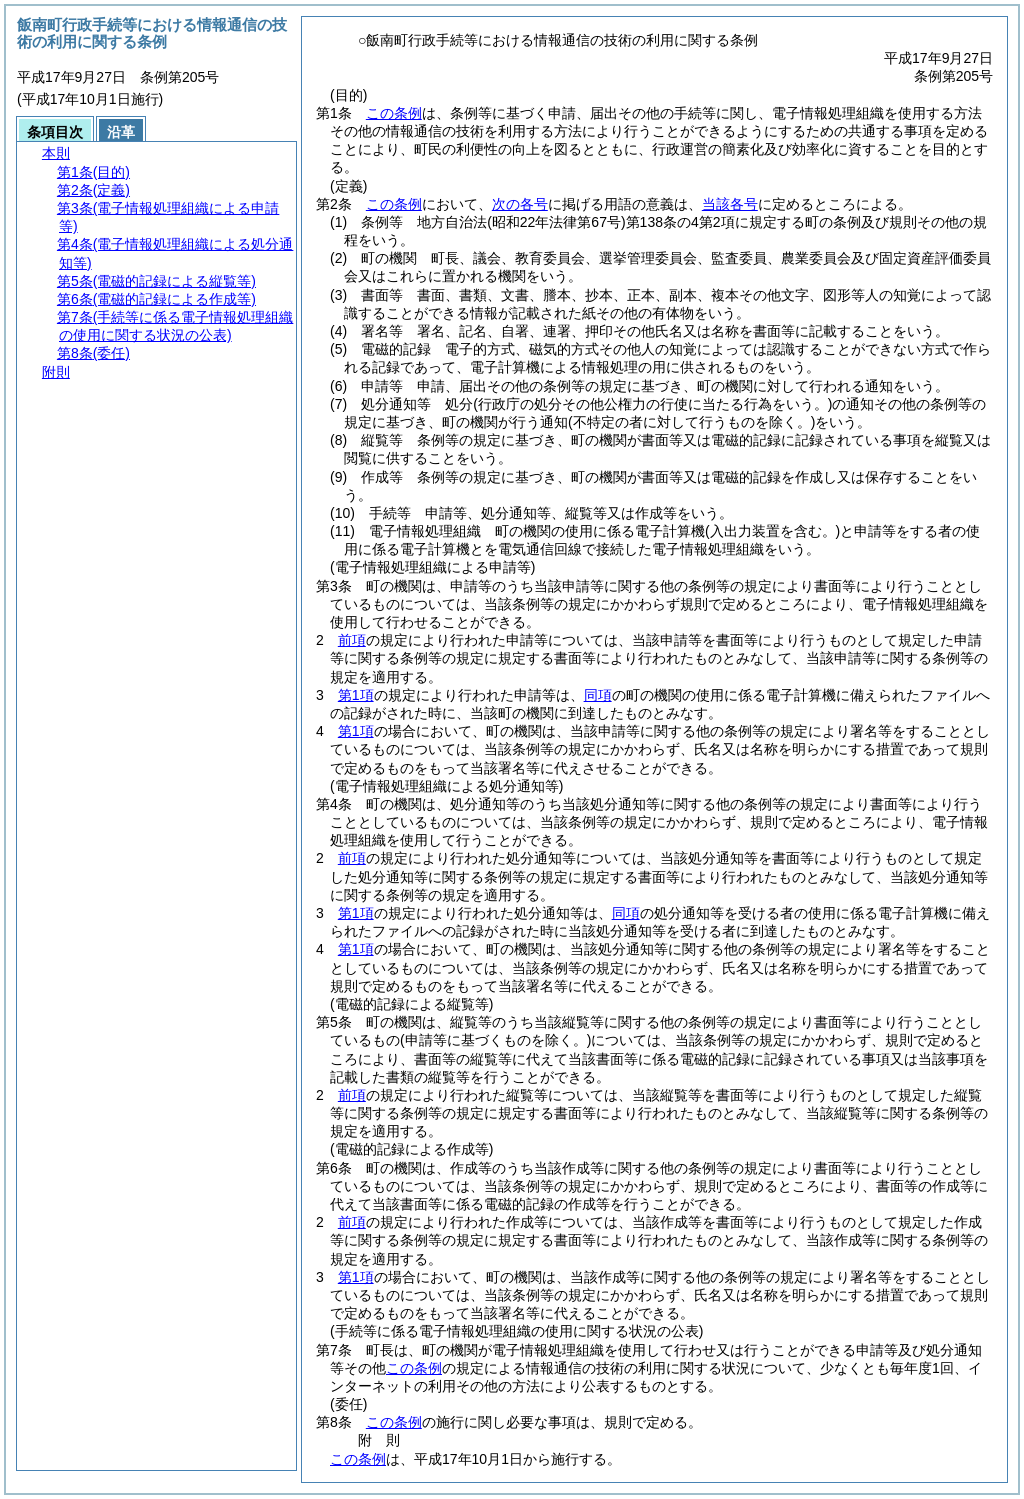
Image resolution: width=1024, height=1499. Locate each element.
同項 (598, 695)
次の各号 (520, 204)
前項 (352, 640)
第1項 (356, 695)
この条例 (394, 113)
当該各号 (730, 204)
